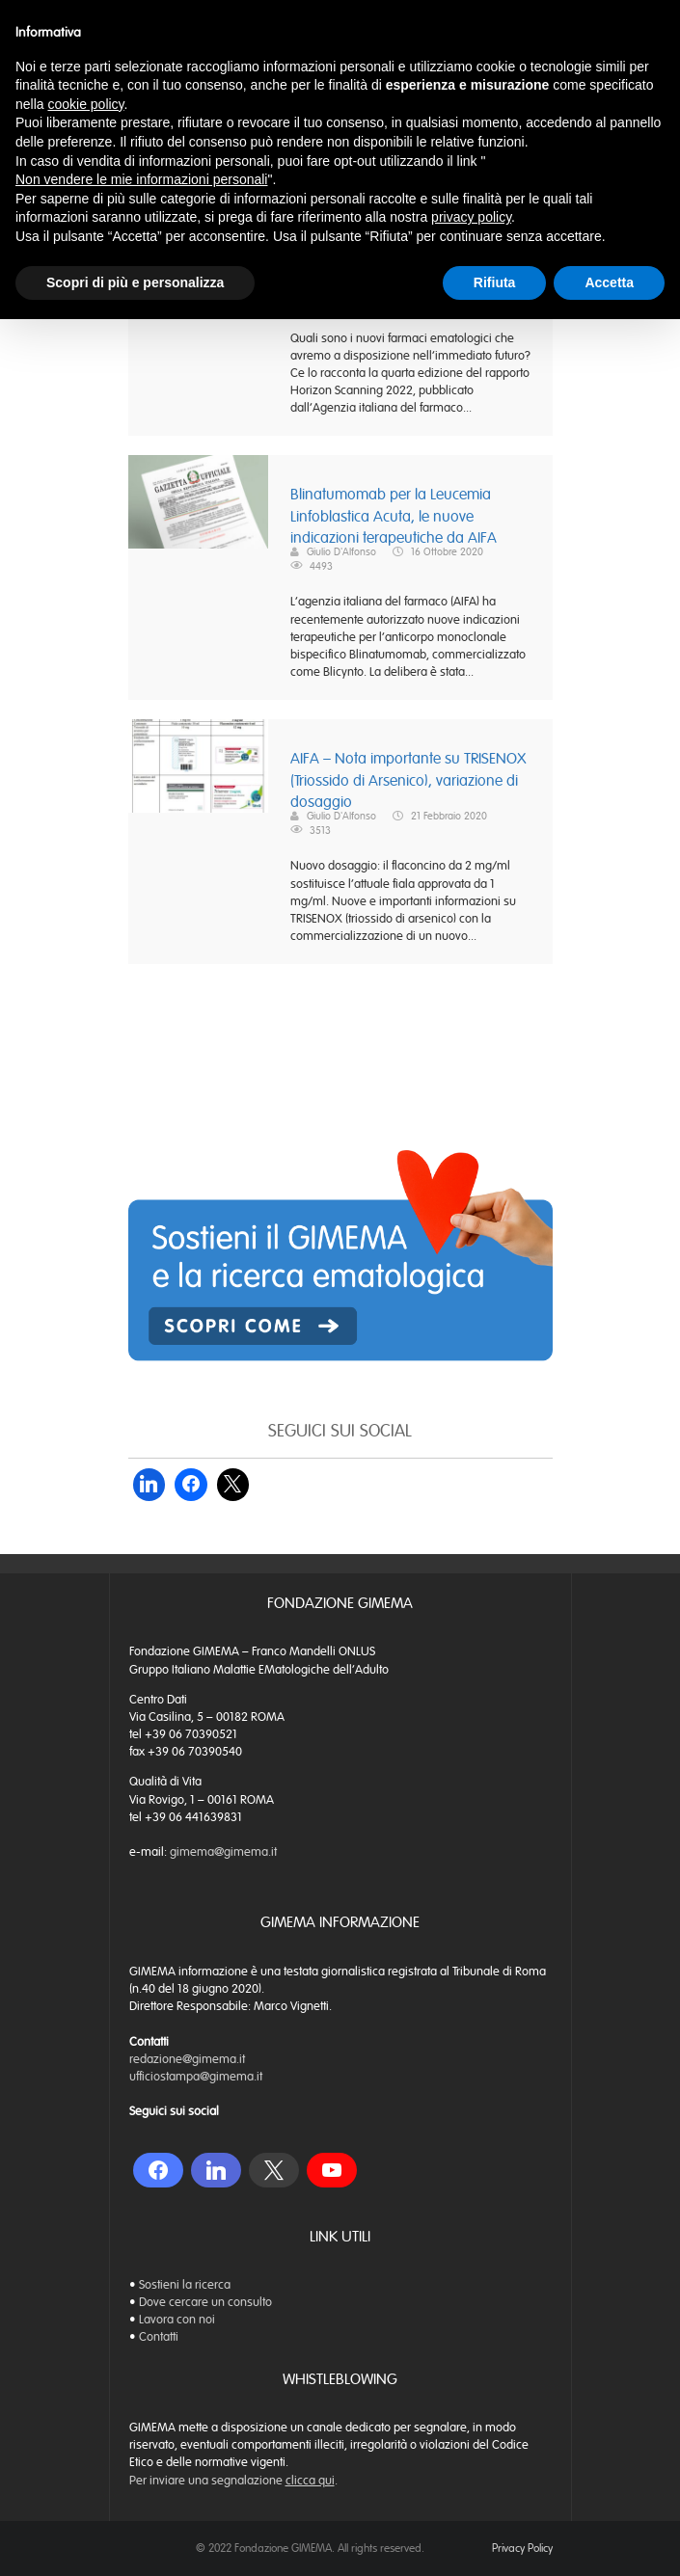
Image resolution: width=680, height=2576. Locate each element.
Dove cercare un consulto (205, 2302)
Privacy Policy (522, 2548)
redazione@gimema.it (187, 2059)
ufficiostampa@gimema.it (195, 2076)
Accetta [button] (609, 282)
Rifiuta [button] (495, 282)
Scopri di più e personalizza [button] (135, 282)
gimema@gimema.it (223, 1852)
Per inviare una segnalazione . (233, 2480)
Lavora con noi (177, 2319)
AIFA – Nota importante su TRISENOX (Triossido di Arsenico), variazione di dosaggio (408, 780)
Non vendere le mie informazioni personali (141, 179)
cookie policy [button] (85, 104)
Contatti (158, 2337)
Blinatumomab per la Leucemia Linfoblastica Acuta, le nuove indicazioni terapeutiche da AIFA (393, 516)
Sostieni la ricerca (185, 2285)
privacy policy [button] (471, 217)
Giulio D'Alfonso (341, 551)
